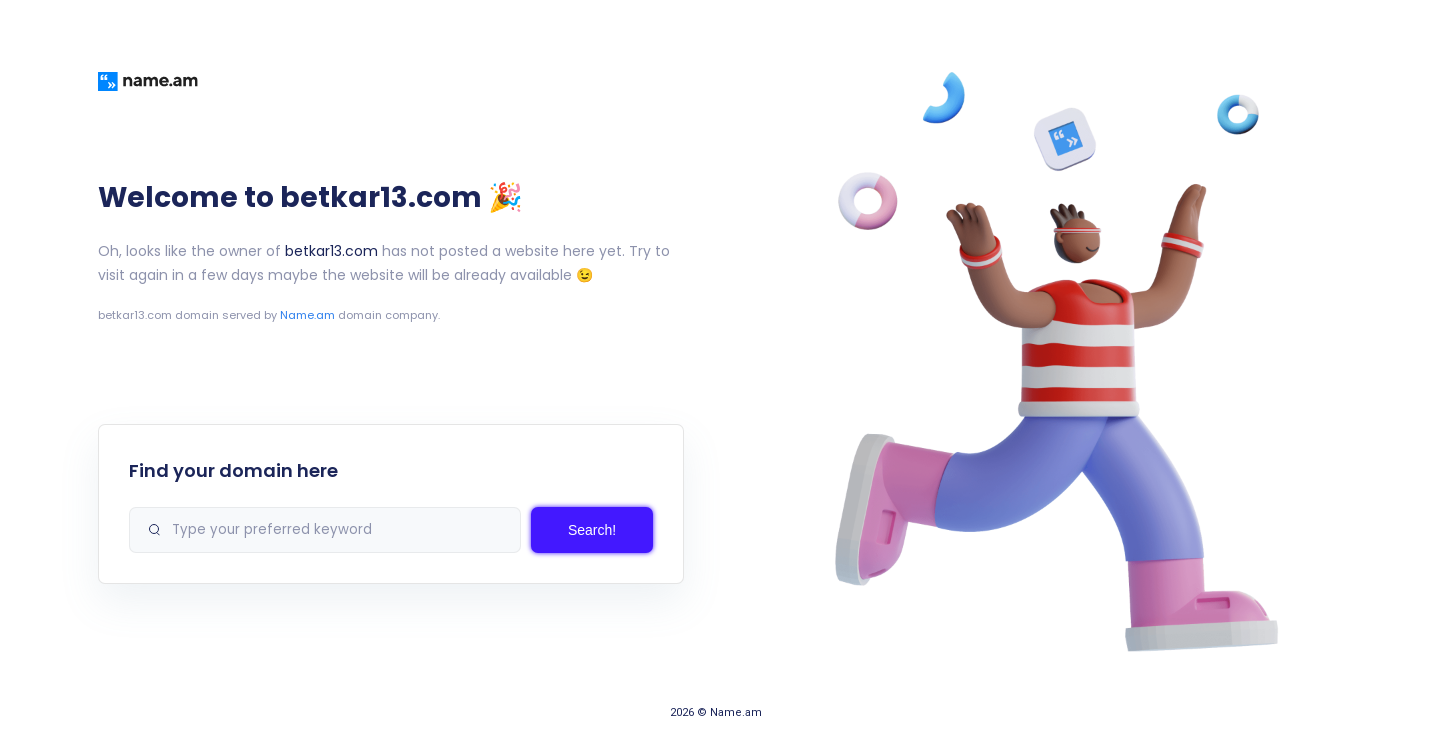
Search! (592, 530)
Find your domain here (233, 470)
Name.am (307, 315)
